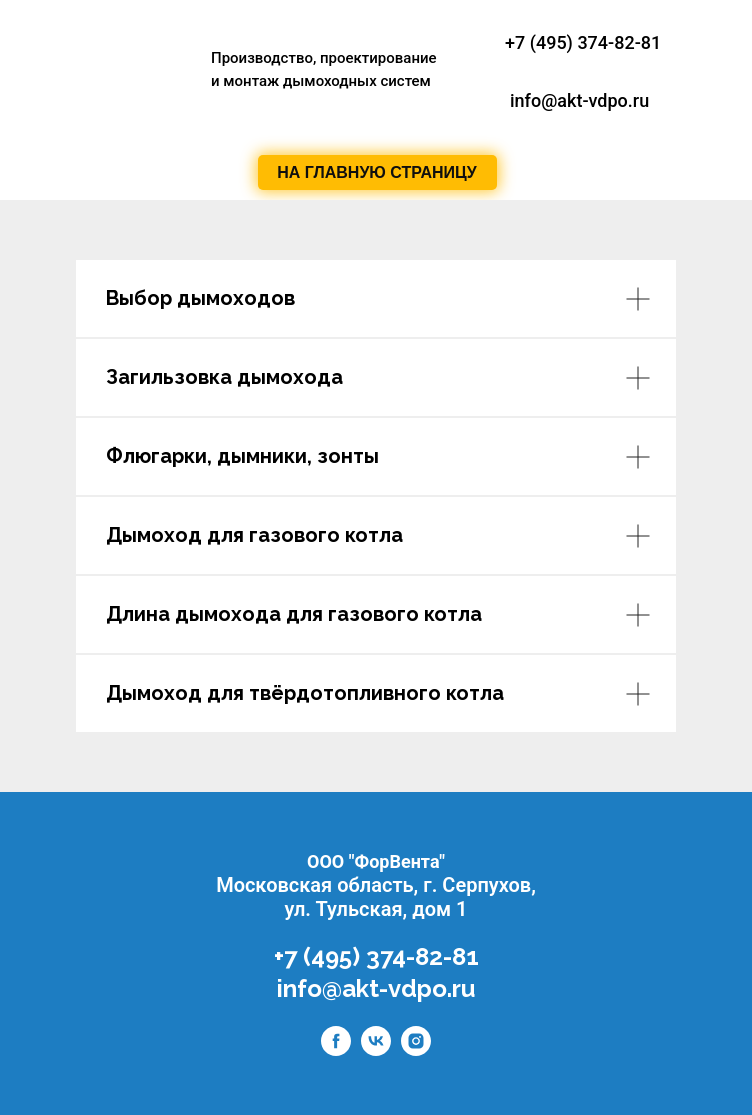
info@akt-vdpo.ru (376, 988)
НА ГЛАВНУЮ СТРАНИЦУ (376, 172)
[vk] (376, 1050)
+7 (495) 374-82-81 (583, 42)
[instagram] (416, 1050)
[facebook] (336, 1050)
